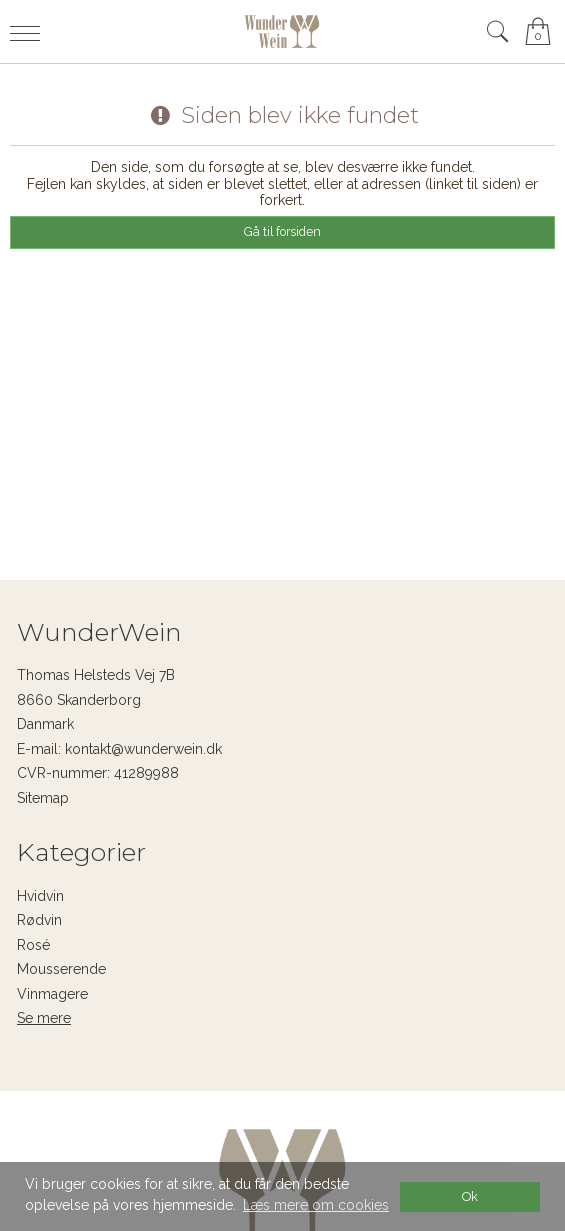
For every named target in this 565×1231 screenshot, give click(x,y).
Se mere (44, 1018)
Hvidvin (40, 896)
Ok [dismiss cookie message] (470, 1196)
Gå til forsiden (282, 231)
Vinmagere (52, 994)
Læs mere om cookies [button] (316, 1205)
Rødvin (39, 920)
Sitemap (43, 798)
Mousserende (61, 969)
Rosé (33, 945)
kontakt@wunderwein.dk (143, 749)
